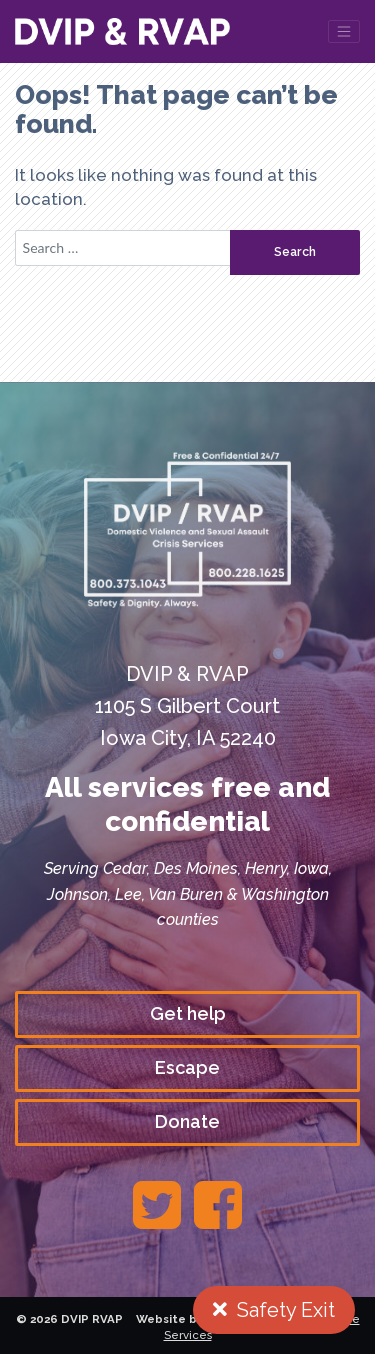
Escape (187, 1067)
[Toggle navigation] (344, 31)
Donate (187, 1121)
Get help (188, 1013)
